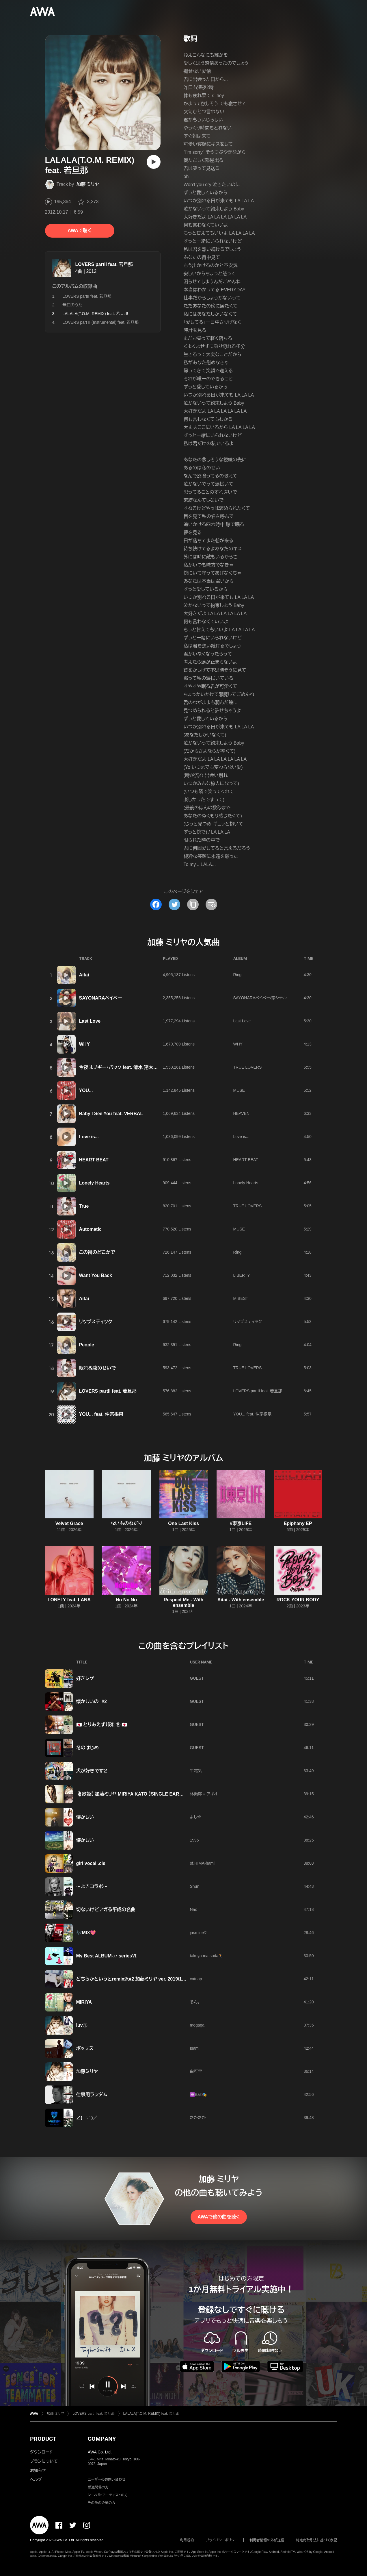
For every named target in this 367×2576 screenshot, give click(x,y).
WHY (84, 1044)
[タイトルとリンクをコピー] (193, 904)
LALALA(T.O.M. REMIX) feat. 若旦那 (151, 2414)
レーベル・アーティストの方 (108, 2495)
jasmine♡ (198, 1932)
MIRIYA (84, 2002)
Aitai (84, 974)
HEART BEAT (94, 1159)
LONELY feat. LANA (69, 1599)
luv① (81, 2025)
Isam (194, 2048)
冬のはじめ (87, 1747)
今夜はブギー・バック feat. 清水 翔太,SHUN (123, 1067)
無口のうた (72, 305)
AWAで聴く (79, 230)
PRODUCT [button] (43, 2438)
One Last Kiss (183, 1523)
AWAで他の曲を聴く (219, 2216)
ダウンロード (41, 2452)
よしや (195, 1817)
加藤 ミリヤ (87, 184)
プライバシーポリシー (222, 2540)
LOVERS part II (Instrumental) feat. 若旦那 (101, 322)
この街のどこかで (97, 1252)
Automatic (90, 1229)
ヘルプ (36, 2479)
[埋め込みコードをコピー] (211, 904)
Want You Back (95, 1275)
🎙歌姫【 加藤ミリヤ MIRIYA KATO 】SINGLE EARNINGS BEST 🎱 (145, 1794)
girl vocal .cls (90, 1863)
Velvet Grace (69, 1523)
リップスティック (95, 1321)
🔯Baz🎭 (198, 2094)
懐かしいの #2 (91, 1701)
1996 (194, 1840)
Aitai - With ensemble (240, 1599)
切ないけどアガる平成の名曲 (106, 1909)
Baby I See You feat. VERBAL (111, 1113)
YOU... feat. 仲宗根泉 (101, 1414)
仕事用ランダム (91, 2094)
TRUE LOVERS (247, 1067)
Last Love (90, 1021)
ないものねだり (126, 1523)
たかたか (198, 2117)
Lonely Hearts (94, 1182)
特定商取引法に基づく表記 (316, 2540)
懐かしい (85, 1817)
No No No (126, 1599)
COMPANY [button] (102, 2438)
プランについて (44, 2461)
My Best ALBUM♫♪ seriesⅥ (106, 1955)
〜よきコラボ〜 (92, 1886)
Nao (194, 1909)
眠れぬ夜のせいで (97, 1367)
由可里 (196, 2071)
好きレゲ (85, 1678)
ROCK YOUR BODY (297, 1599)
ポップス (85, 2048)
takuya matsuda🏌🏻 (206, 1955)
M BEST (240, 1298)
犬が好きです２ (91, 1770)
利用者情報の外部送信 (266, 2540)
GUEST (197, 1678)
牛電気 (196, 1770)
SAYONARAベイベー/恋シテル (260, 997)
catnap (196, 1979)
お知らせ (38, 2470)
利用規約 (187, 2540)
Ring (237, 974)
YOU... (86, 1090)
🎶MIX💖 (86, 1932)
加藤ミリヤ (87, 2071)
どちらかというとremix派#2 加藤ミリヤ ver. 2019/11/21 (133, 1979)
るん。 (195, 2002)
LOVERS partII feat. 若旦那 (104, 264)
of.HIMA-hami (202, 1863)
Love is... (89, 1136)
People (86, 1344)
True (84, 1206)
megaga (197, 2025)
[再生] (154, 162)
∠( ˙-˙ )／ (87, 2117)
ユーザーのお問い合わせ (106, 2479)
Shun (195, 1886)
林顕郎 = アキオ (204, 1794)
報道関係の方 (98, 2487)
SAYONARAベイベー (100, 997)
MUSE (239, 1090)
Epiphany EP (298, 1523)
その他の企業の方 (101, 2503)
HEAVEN (241, 1113)
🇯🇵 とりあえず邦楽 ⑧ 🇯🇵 (102, 1724)
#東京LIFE (241, 1523)
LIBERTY (241, 1275)
